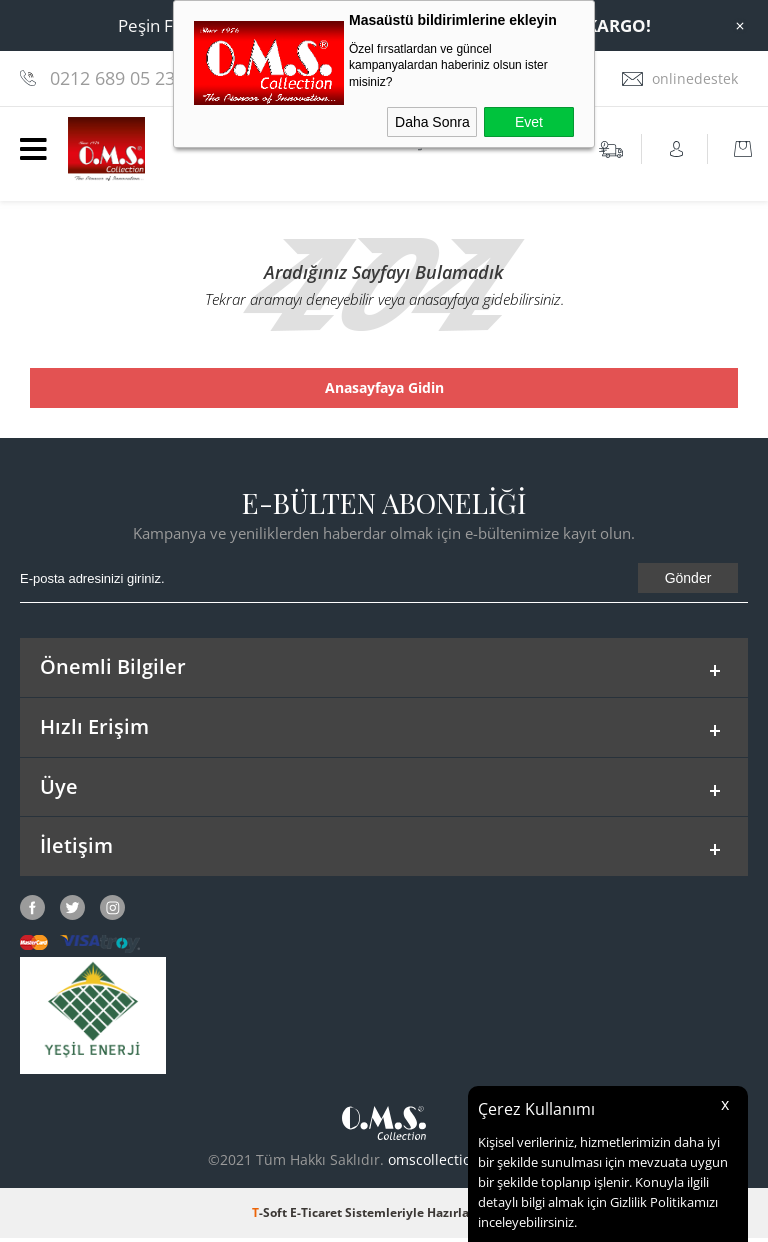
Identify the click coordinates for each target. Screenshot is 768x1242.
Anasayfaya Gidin (384, 387)
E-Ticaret (316, 1216)
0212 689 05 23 (112, 78)
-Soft (271, 1216)
